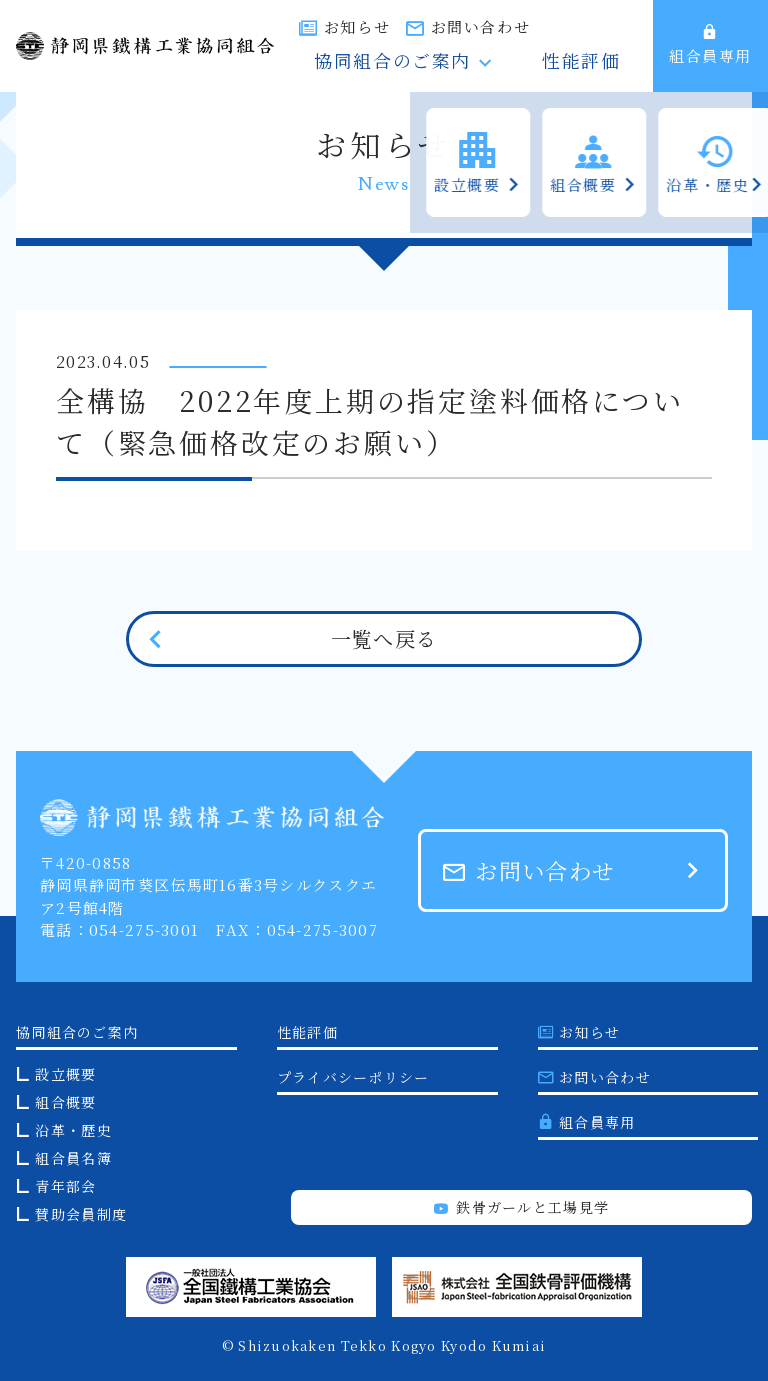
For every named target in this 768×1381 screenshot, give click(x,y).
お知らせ (464, 26)
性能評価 (602, 63)
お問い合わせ (587, 26)
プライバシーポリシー (353, 1077)
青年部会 (65, 1186)
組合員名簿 (73, 1158)
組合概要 (65, 1102)
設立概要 (65, 1074)
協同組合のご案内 (470, 63)
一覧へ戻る (384, 638)
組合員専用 (710, 45)
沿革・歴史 (73, 1130)
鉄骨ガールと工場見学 (521, 1207)
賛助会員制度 (81, 1214)
